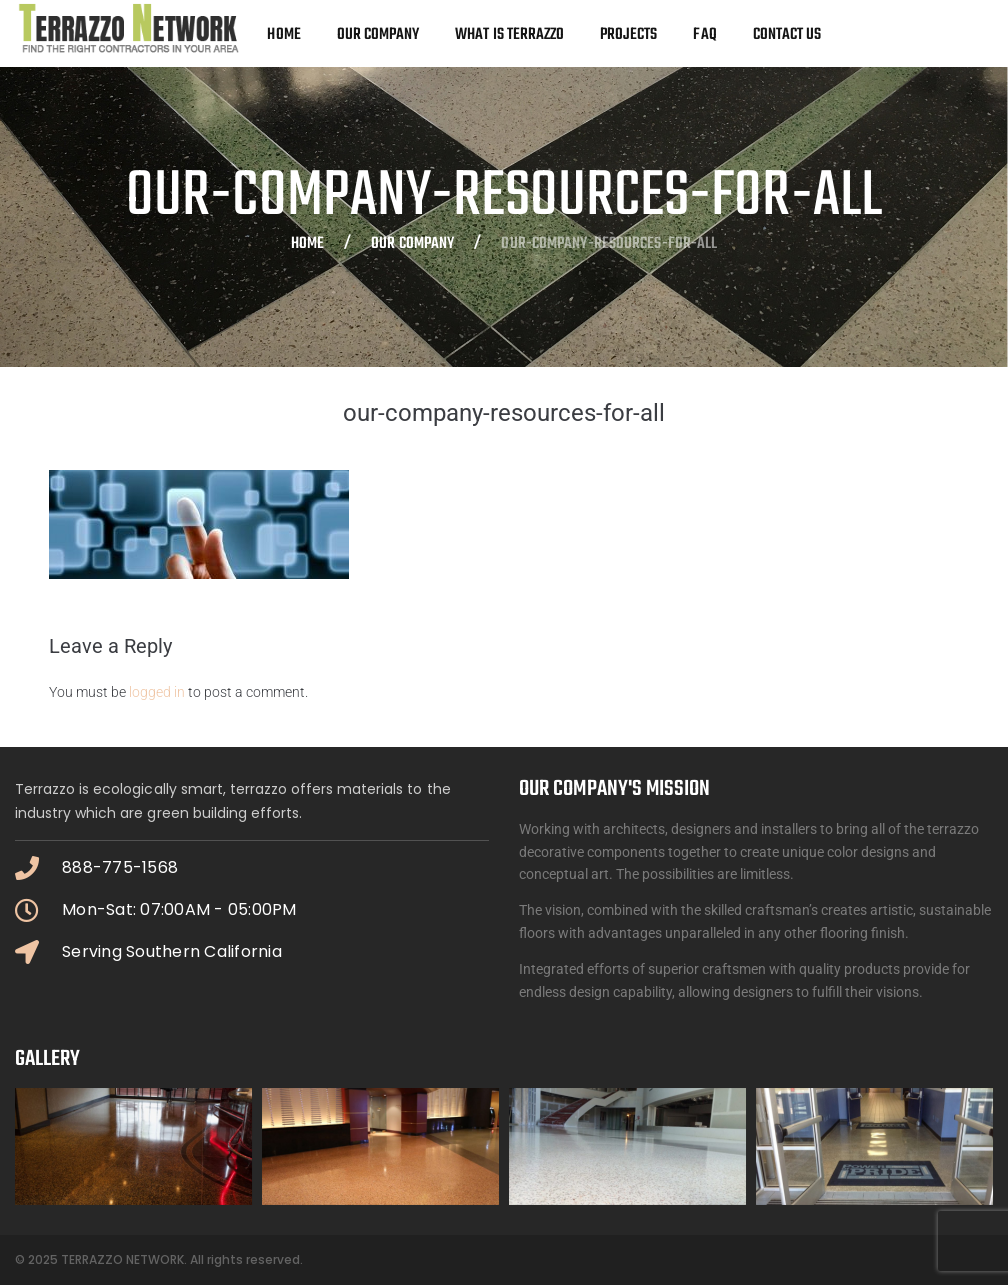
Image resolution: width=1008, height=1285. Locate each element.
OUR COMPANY (412, 245)
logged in (157, 692)
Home (307, 245)
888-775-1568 (120, 867)
